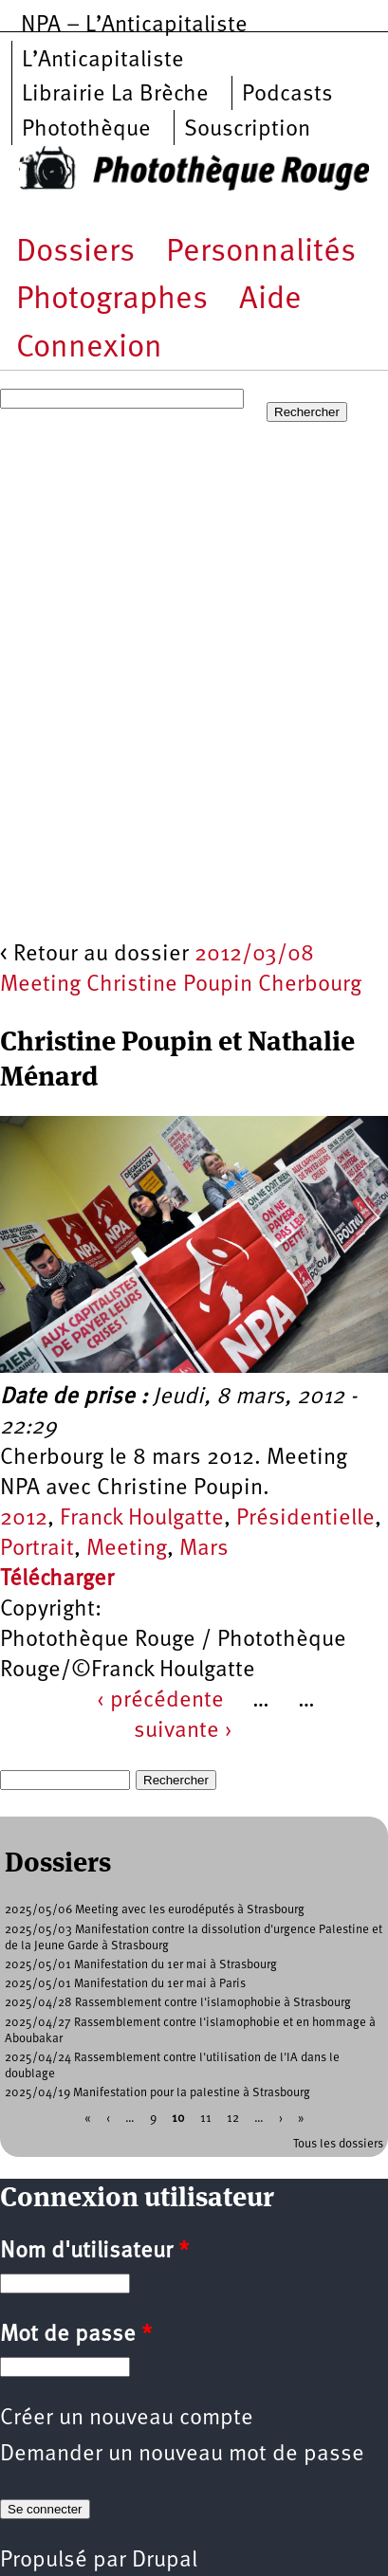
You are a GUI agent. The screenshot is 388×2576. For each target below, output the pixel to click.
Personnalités (261, 252)
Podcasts (287, 94)
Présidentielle (305, 1518)
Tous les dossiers (338, 2144)
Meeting (126, 1549)
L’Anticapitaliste (103, 60)
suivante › (183, 1731)
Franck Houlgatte (142, 1518)
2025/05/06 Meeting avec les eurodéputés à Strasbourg (155, 1910)
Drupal (164, 2560)
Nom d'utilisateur (94, 2251)
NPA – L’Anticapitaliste (134, 25)
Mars (204, 1549)
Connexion (89, 348)
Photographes (112, 300)
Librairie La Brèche (115, 94)
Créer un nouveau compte (126, 2418)
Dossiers (75, 252)
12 (233, 2118)
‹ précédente (160, 1701)
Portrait (37, 1549)
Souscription (247, 130)
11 (206, 2118)
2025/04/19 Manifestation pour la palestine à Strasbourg (157, 2093)
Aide (270, 300)
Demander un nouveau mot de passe (182, 2454)
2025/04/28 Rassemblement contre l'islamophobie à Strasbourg (178, 2003)
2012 (23, 1518)
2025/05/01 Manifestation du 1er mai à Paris (125, 1984)
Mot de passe (76, 2335)
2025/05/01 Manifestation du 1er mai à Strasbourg (141, 1965)
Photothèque (86, 130)
